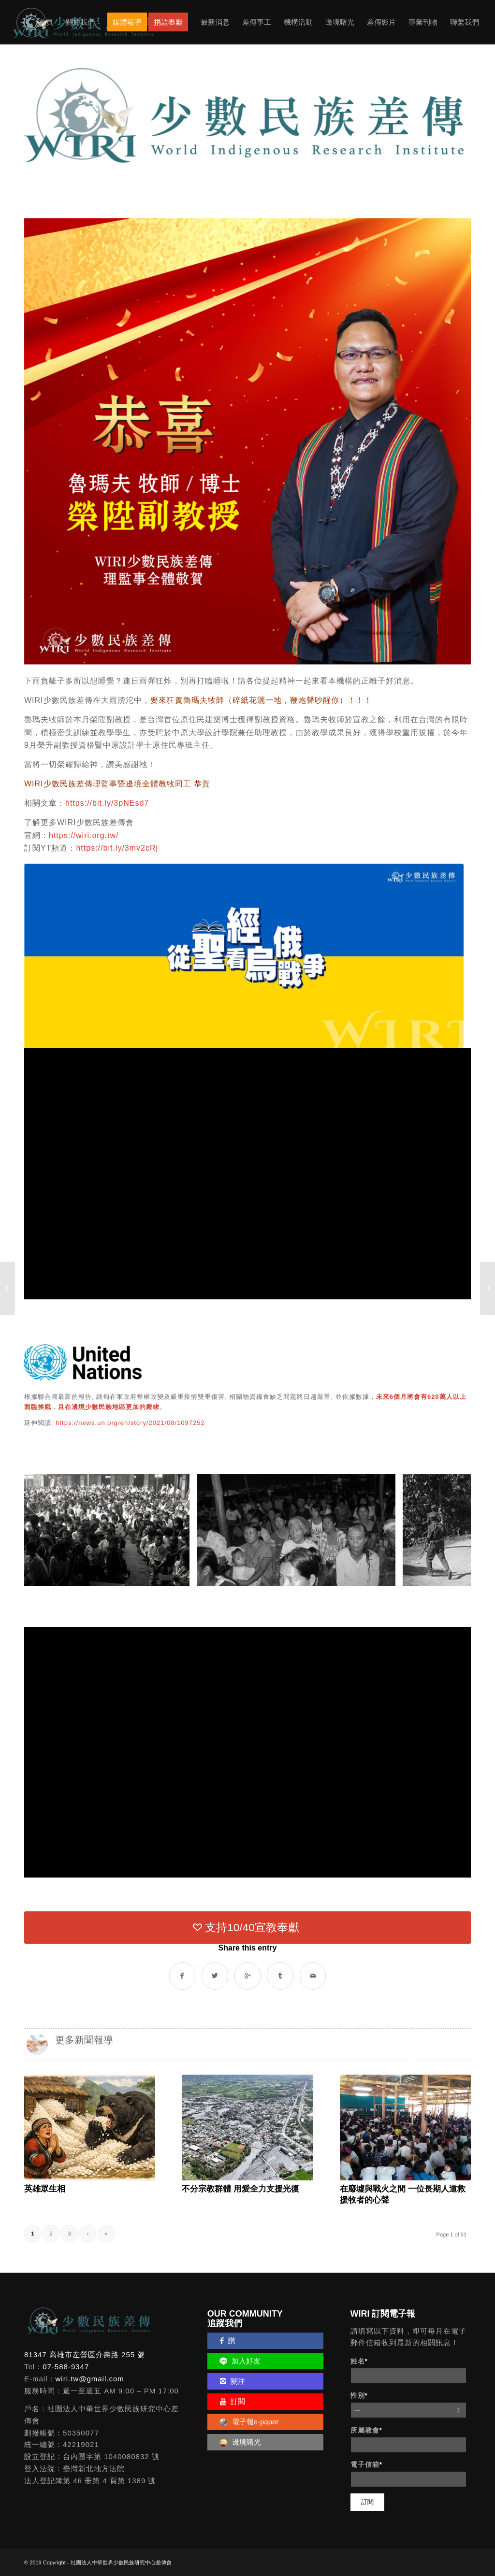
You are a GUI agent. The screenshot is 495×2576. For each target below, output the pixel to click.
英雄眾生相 (44, 2188)
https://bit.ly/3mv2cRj (117, 848)
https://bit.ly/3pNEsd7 (107, 803)
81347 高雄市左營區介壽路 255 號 (84, 2354)
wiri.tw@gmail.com (90, 2379)
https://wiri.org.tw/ (83, 835)
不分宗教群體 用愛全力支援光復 (240, 2188)
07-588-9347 (66, 2367)
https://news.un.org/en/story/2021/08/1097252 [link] (130, 1422)
